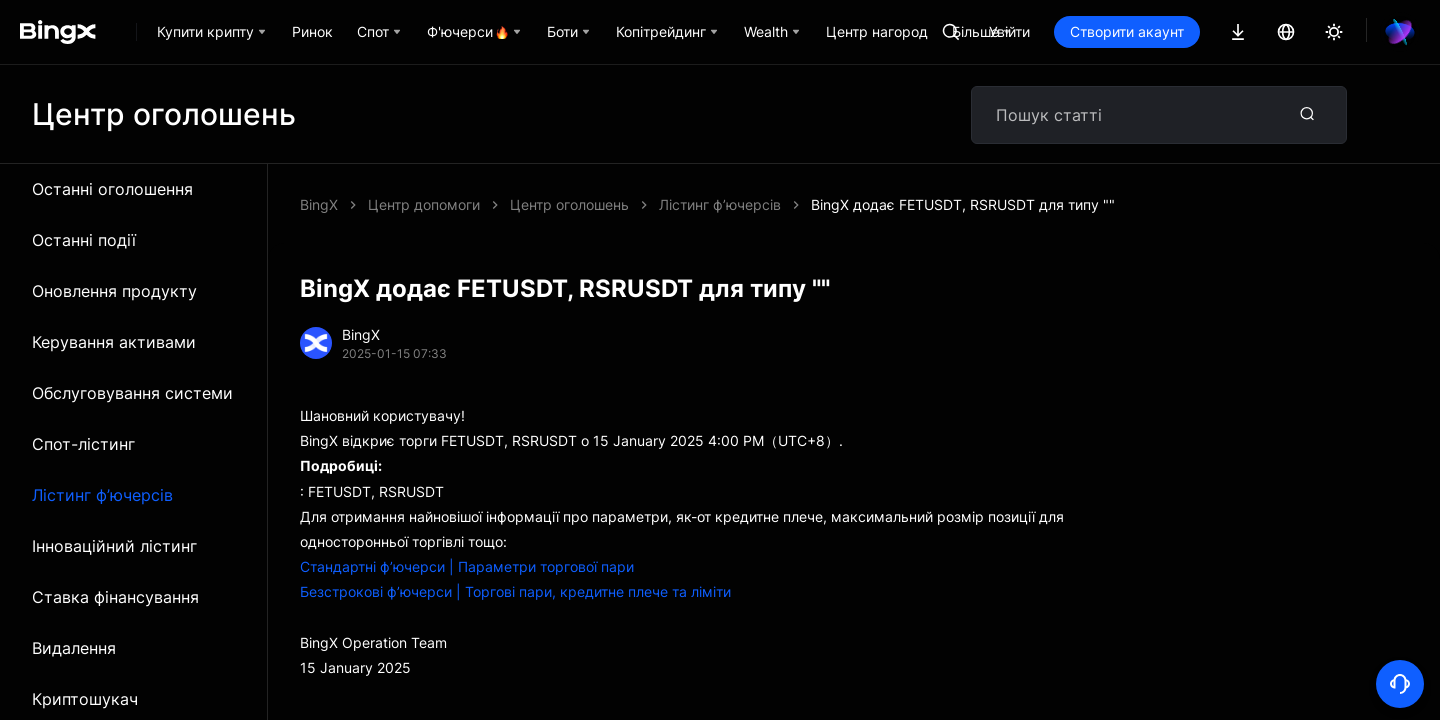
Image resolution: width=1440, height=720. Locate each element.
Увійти (1077, 31)
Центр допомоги (424, 204)
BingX (319, 204)
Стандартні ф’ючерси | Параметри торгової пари (467, 566)
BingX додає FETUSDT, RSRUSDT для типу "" (662, 204)
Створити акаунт (1195, 31)
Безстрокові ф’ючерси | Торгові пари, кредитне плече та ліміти (515, 591)
